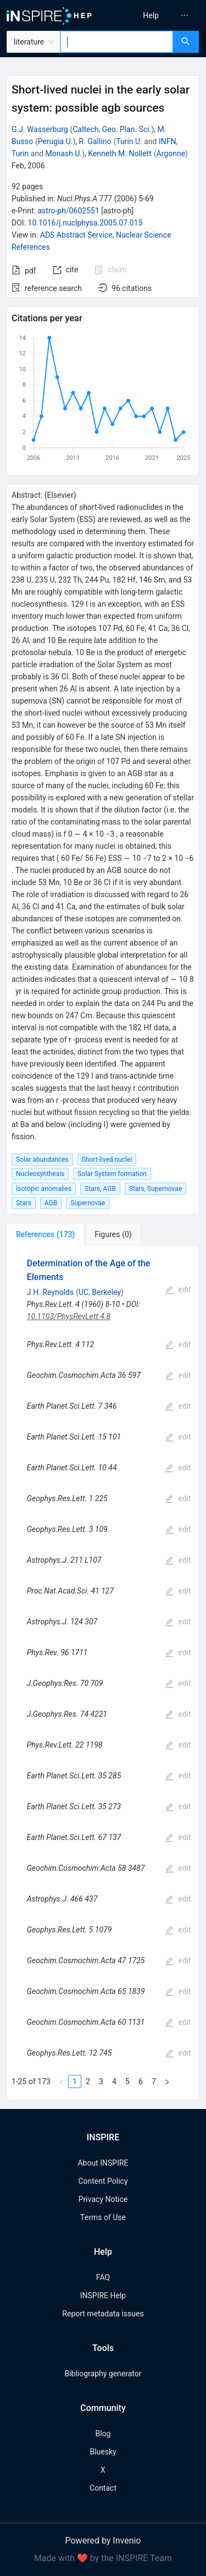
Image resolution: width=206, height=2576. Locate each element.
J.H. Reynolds (50, 1292)
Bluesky (103, 2451)
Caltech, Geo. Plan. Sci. (112, 129)
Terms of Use (103, 2217)
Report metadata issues (102, 2313)
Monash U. (64, 153)
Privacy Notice (103, 2199)
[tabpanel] (103, 1673)
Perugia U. (55, 141)
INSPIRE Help (103, 2295)
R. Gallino (95, 141)
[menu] (156, 15)
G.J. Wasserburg (40, 129)
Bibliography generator (102, 2373)
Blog (103, 2433)
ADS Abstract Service (76, 234)
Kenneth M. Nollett (119, 153)
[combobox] (116, 42)
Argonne (171, 153)
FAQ (103, 2277)
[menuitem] (151, 15)
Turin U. (129, 141)
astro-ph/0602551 (68, 210)
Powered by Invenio (103, 2540)
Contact (103, 2488)
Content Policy (102, 2181)
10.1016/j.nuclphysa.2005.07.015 (85, 222)
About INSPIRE (102, 2162)
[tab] (45, 1234)
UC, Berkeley (100, 1292)
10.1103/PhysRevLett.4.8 (68, 1316)
